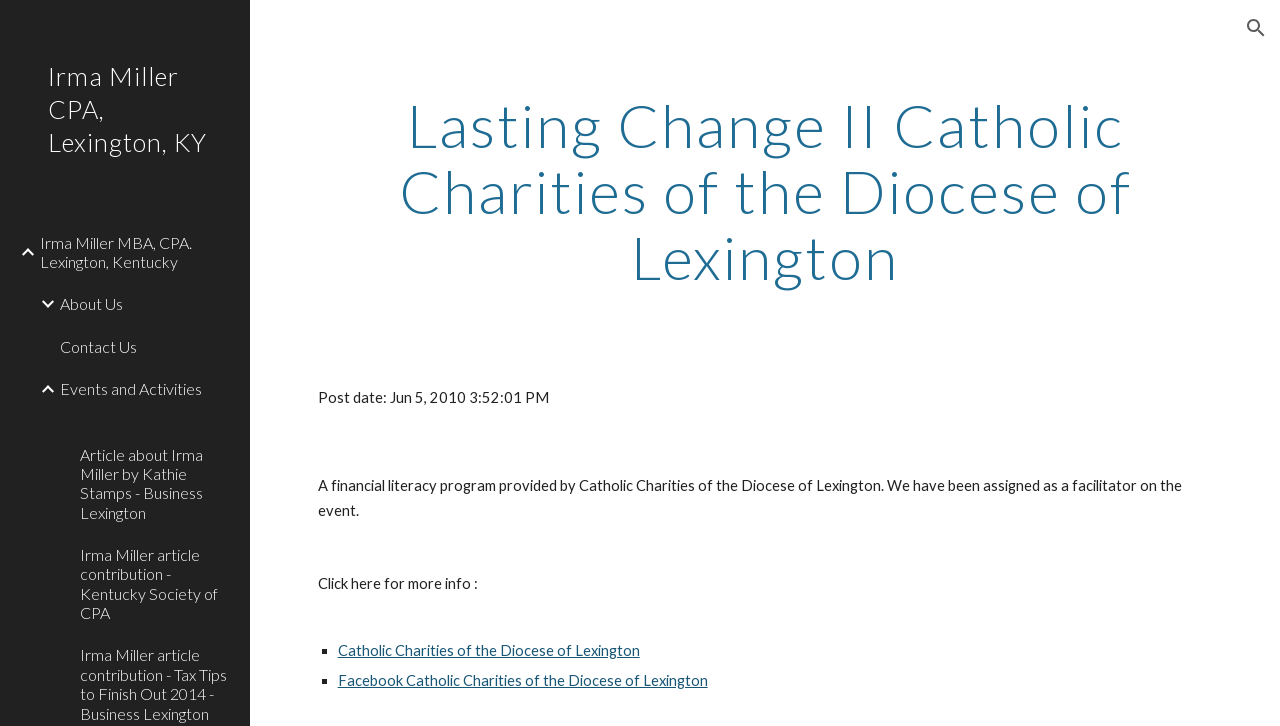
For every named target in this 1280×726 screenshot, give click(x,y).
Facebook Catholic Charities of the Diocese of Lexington (523, 680)
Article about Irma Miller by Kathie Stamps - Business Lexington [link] (141, 483)
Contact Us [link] (98, 346)
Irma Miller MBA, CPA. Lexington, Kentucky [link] (116, 252)
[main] (765, 191)
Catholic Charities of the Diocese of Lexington (489, 650)
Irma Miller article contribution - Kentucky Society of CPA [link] (149, 583)
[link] (157, 421)
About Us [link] (91, 303)
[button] (1256, 28)
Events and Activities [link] (131, 388)
